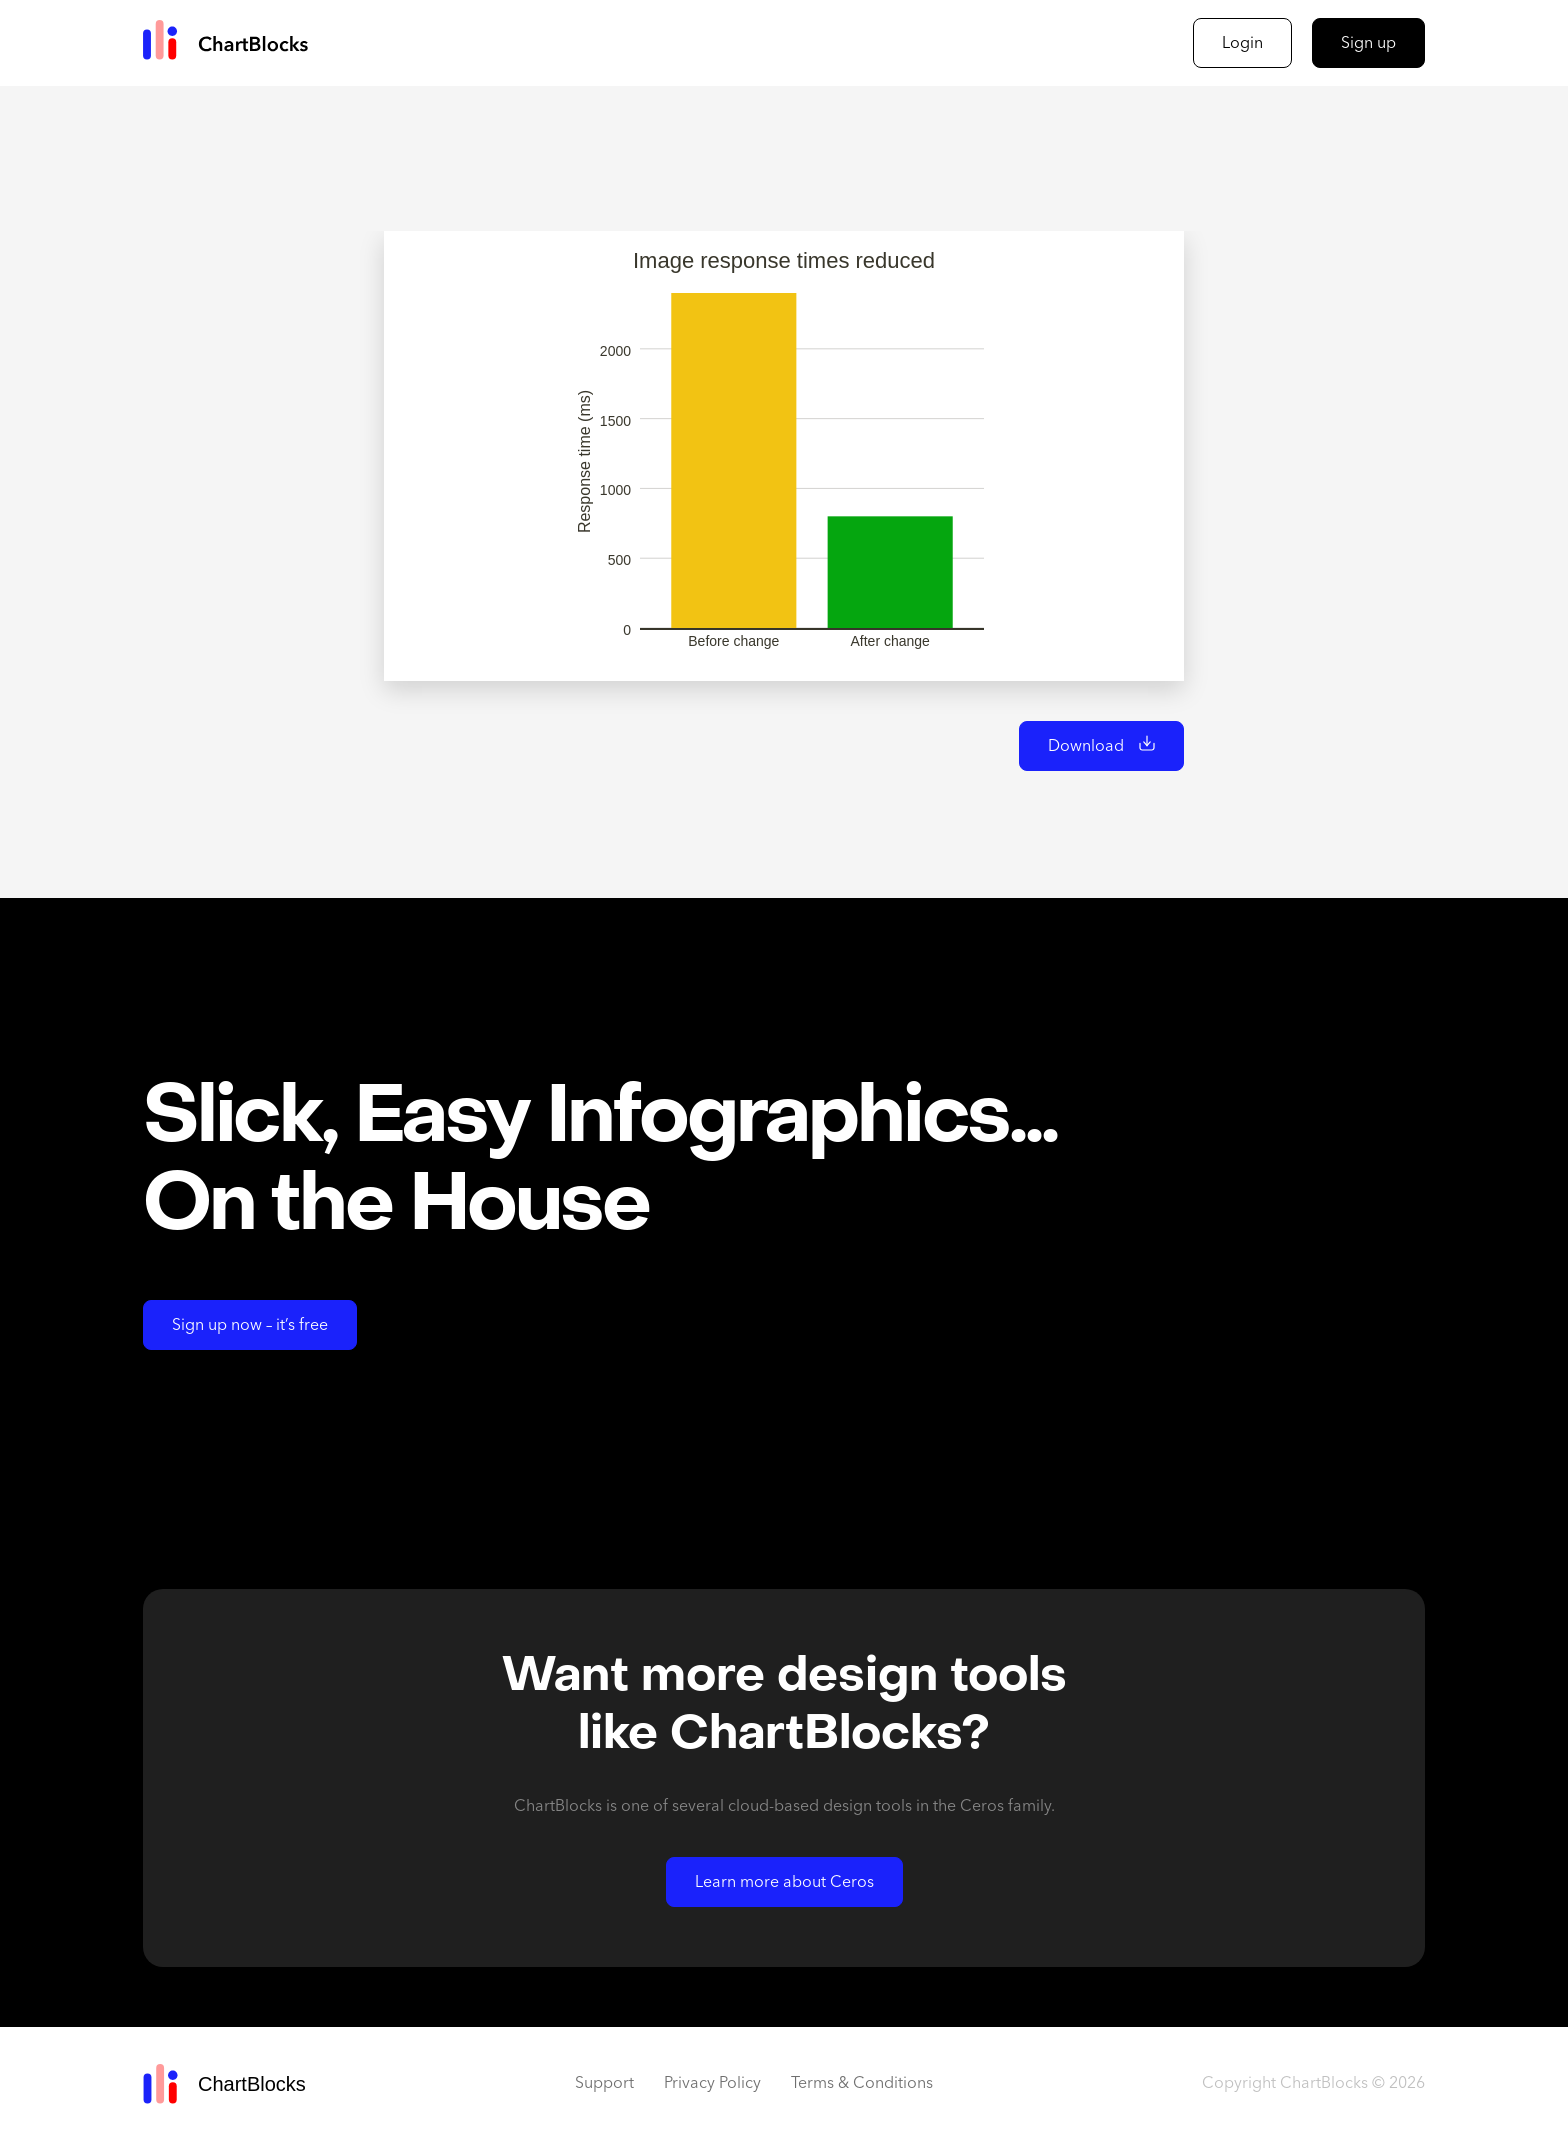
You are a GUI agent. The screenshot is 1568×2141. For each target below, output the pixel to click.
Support (604, 2084)
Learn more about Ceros (784, 1883)
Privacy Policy (712, 2084)
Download (1086, 747)
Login (1242, 44)
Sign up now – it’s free (250, 1326)
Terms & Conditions (862, 2084)
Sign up (1368, 44)
